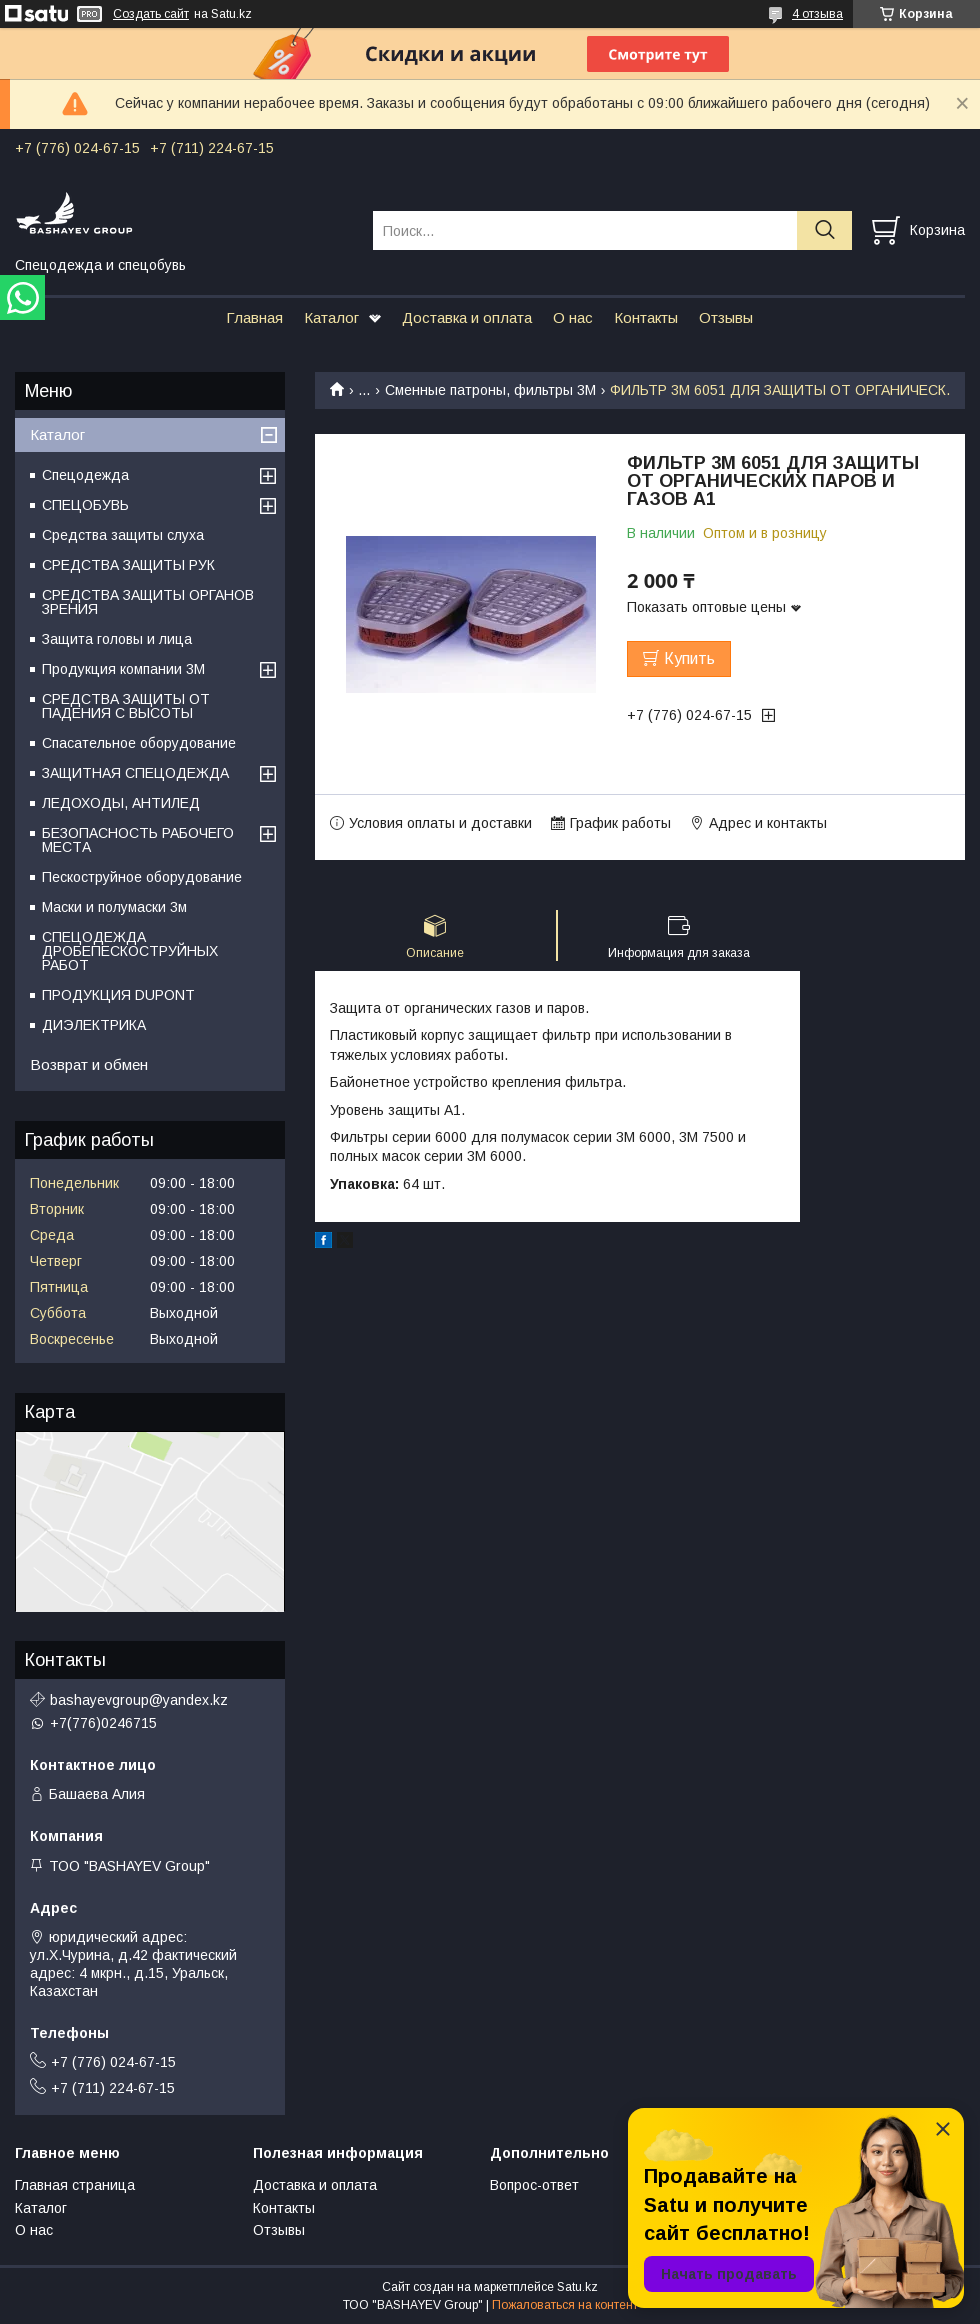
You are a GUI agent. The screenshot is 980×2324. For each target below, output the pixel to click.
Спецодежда (85, 475)
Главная (254, 317)
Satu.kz (577, 2287)
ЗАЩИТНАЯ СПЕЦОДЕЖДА (135, 773)
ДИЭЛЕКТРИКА (94, 1025)
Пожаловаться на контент (565, 2305)
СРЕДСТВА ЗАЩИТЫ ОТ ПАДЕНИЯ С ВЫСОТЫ (126, 706)
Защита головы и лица (117, 639)
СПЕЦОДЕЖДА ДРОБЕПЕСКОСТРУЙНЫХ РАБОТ (130, 951)
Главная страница (75, 2185)
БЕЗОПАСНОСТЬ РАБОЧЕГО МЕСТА (138, 840)
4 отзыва (817, 14)
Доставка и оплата (467, 317)
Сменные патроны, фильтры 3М (490, 390)
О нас (573, 317)
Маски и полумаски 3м (114, 907)
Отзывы (726, 317)
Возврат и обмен (89, 1064)
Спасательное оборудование (139, 743)
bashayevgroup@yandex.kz (139, 1700)
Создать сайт (151, 14)
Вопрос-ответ (534, 2185)
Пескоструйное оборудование (142, 877)
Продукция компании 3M (123, 669)
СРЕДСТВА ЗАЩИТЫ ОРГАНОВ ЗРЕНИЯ (148, 602)
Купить (689, 658)
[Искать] (824, 230)
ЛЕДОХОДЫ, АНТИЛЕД (121, 803)
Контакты (646, 317)
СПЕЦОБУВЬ (85, 505)
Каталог (331, 317)
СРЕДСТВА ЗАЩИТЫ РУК (128, 565)
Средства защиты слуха (123, 535)
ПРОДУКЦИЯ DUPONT (118, 995)
